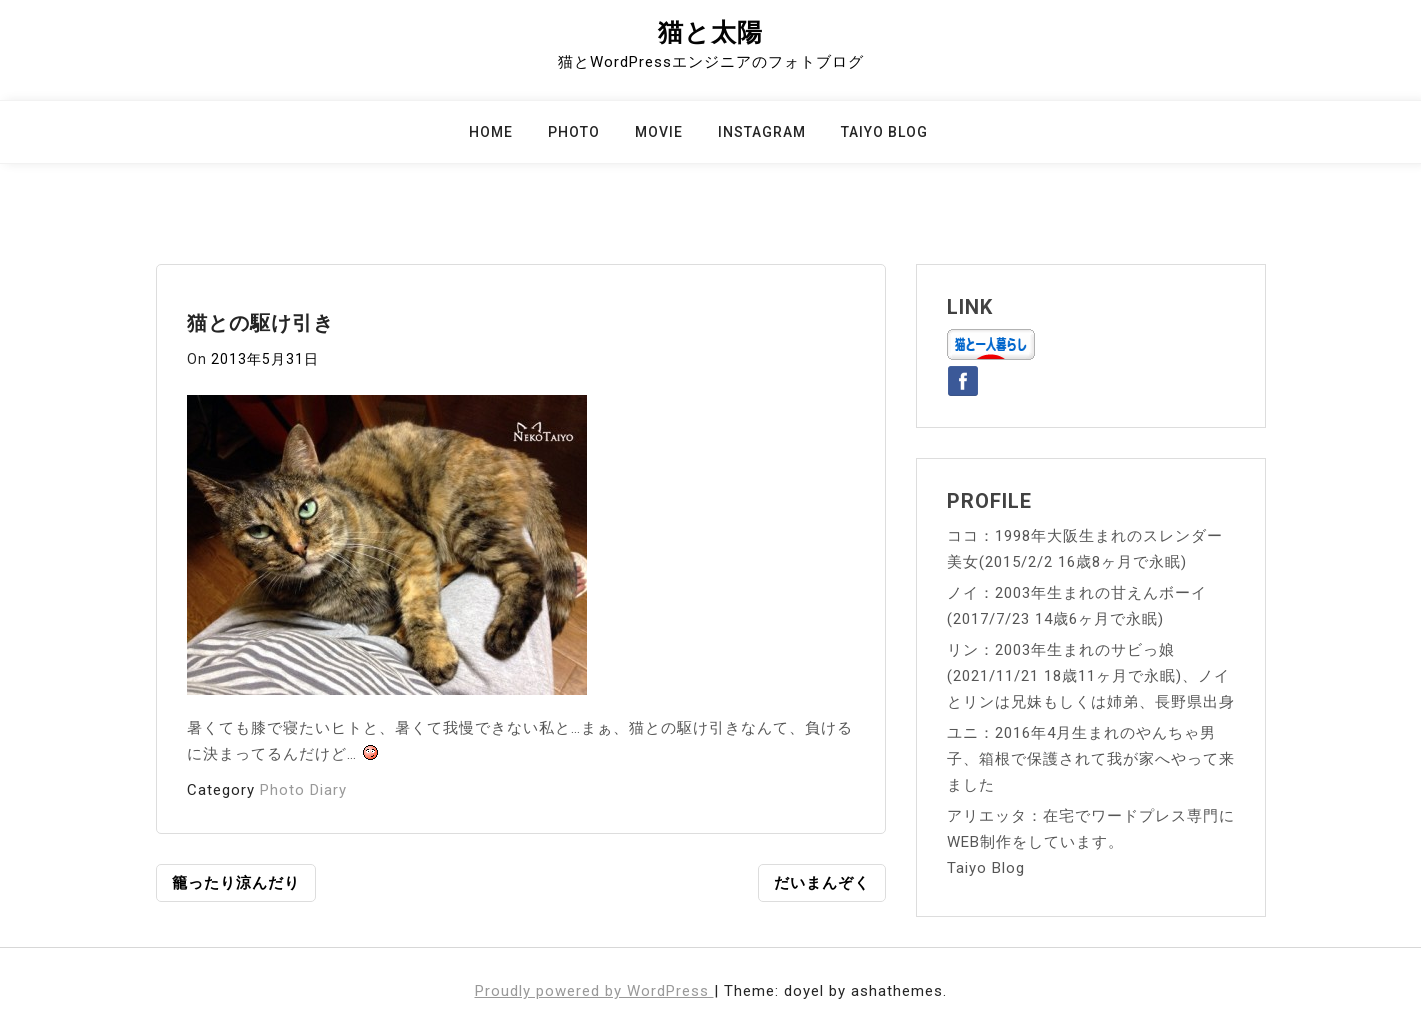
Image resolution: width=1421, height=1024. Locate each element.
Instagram (762, 132)
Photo (574, 132)
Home (491, 132)
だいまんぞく (822, 883)
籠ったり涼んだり (236, 883)
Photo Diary (303, 790)
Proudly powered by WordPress (594, 991)
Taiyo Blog (884, 132)
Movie (659, 132)
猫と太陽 (710, 32)
